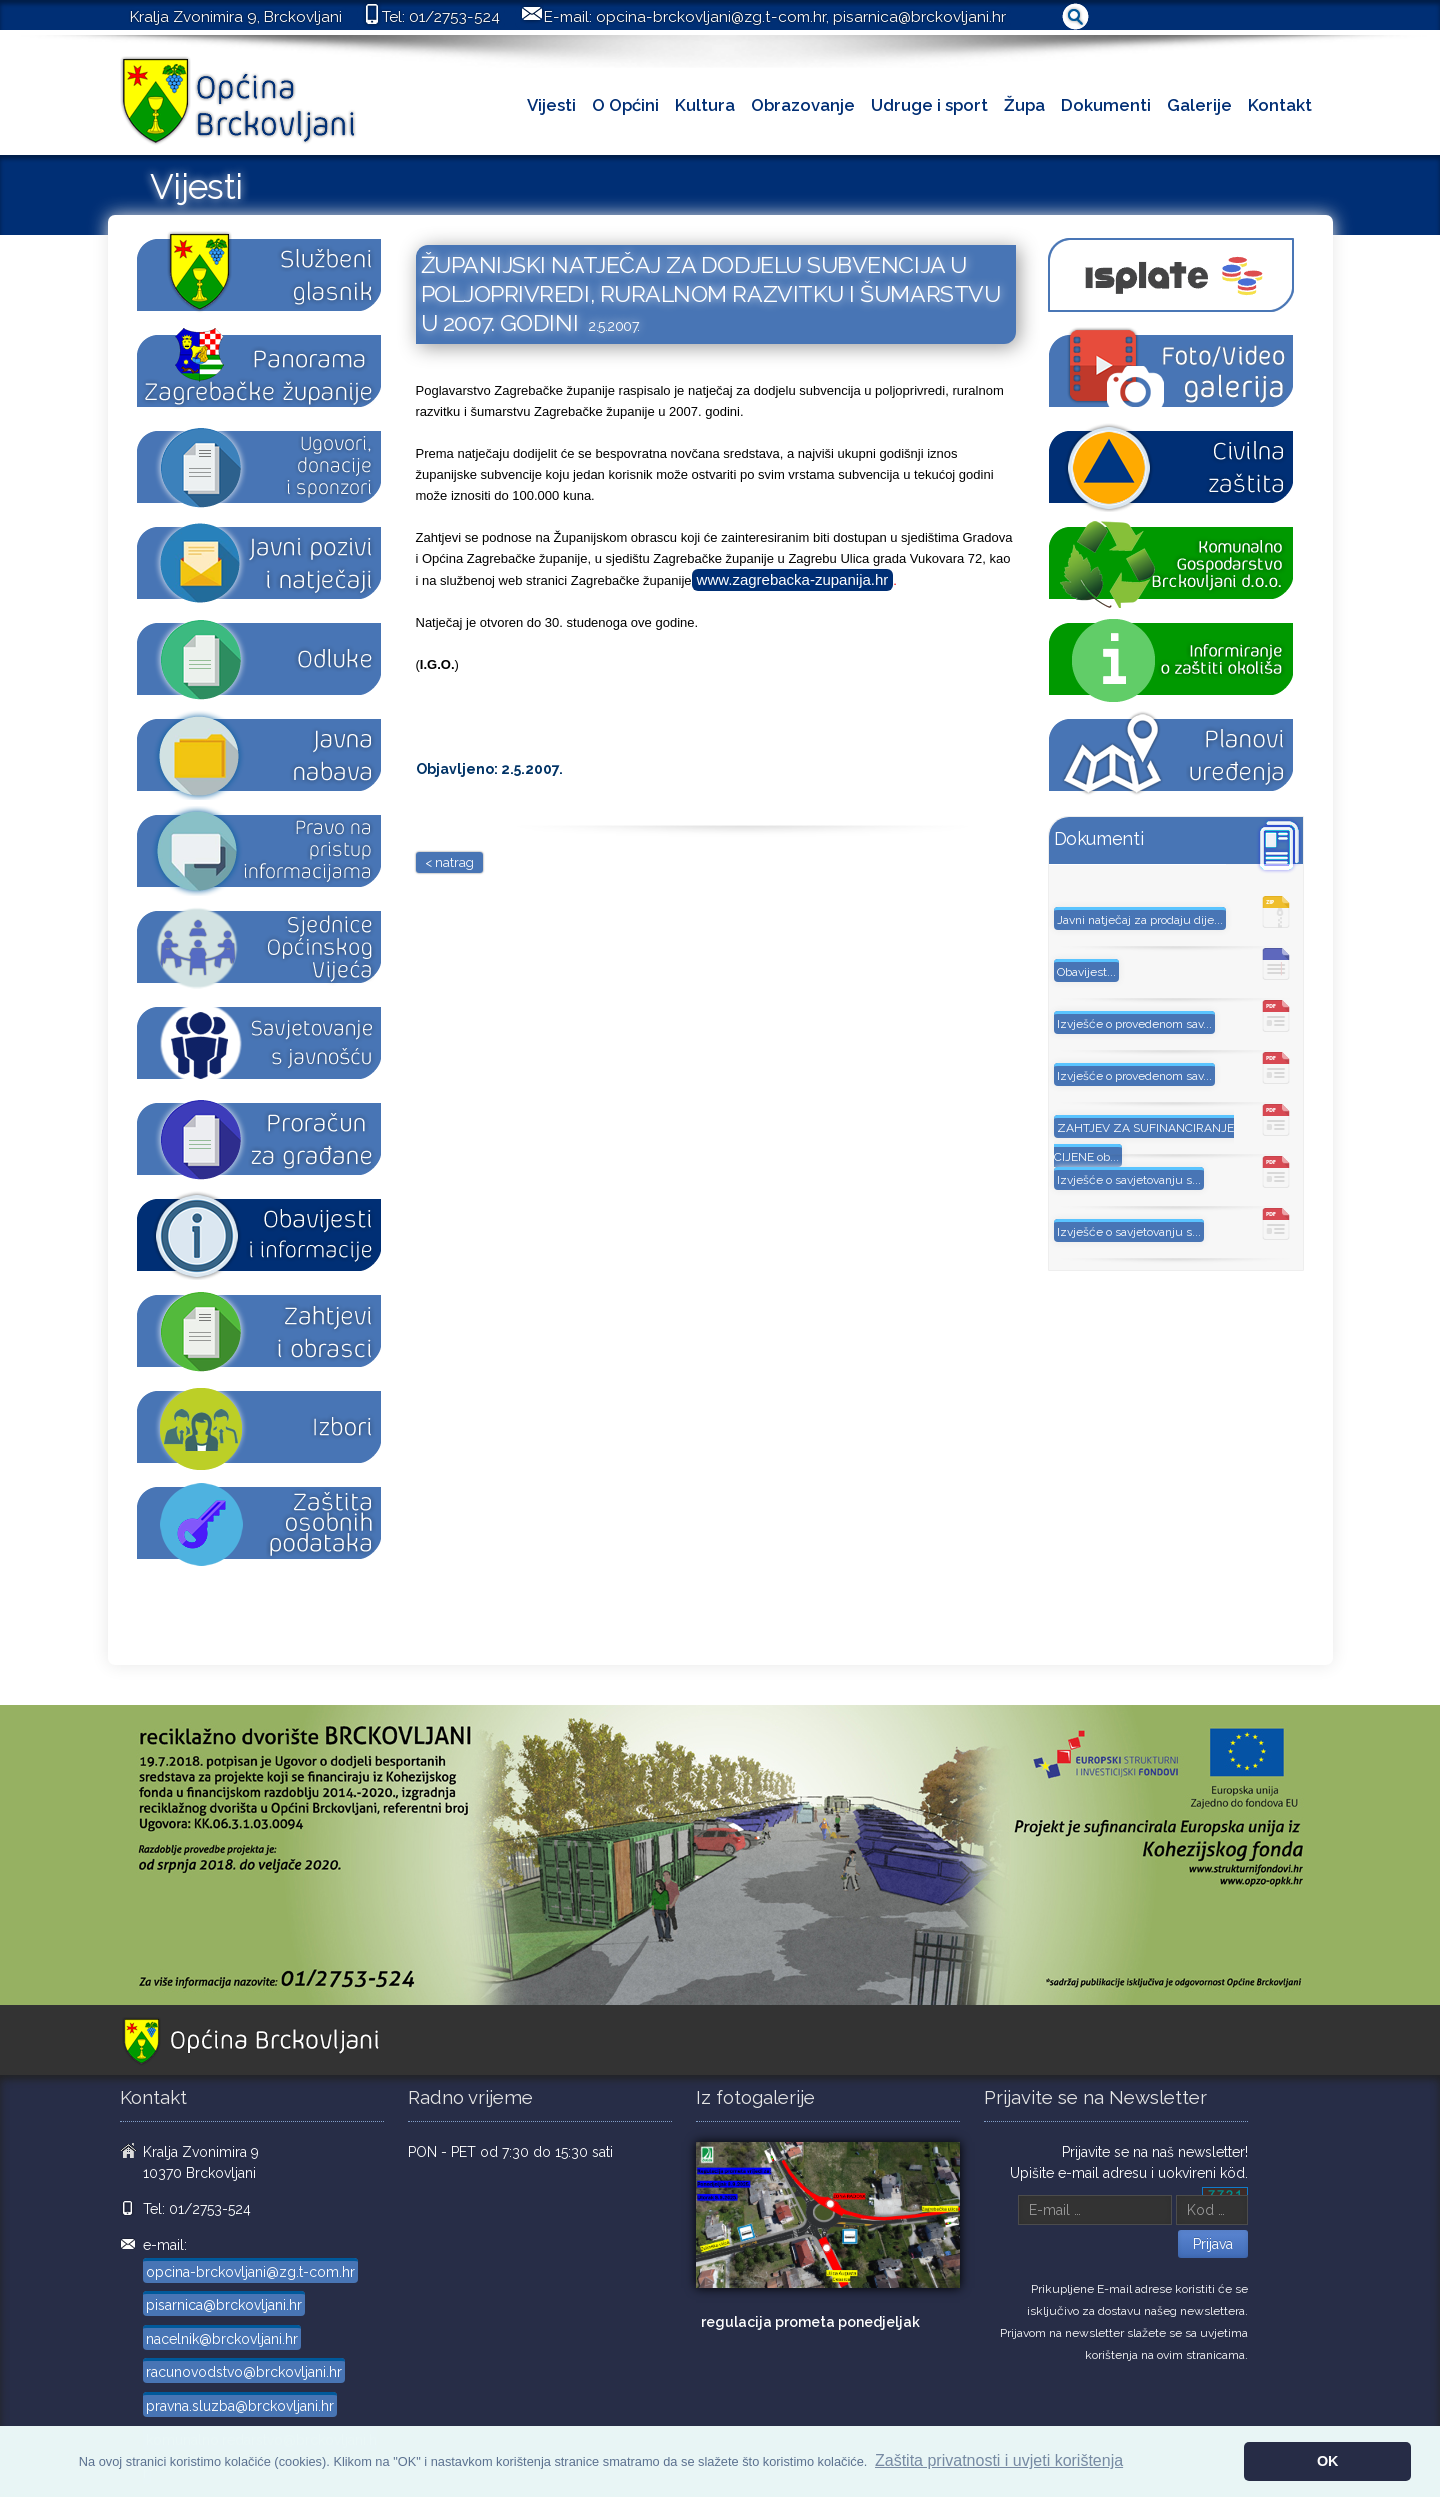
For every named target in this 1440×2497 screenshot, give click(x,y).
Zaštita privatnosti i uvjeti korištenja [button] (999, 2460)
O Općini (625, 105)
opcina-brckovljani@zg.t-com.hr (711, 17)
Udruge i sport (929, 105)
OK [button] (1328, 2461)
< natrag (449, 862)
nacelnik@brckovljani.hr (222, 2339)
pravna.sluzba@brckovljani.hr (240, 2406)
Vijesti (551, 105)
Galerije (1199, 105)
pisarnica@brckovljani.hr (919, 17)
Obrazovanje (803, 105)
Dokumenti (1106, 105)
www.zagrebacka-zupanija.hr (793, 579)
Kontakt (1280, 105)
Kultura (705, 105)
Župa (1024, 105)
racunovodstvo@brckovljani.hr (244, 2372)
